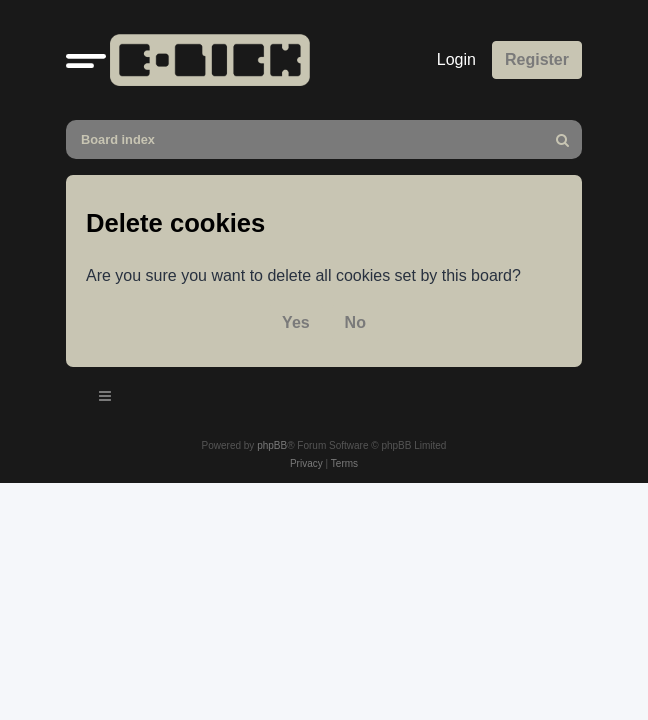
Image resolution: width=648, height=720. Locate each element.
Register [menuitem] (537, 59)
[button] (86, 60)
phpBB (272, 445)
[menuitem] (563, 139)
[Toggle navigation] (106, 399)
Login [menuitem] (456, 59)
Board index (118, 139)
